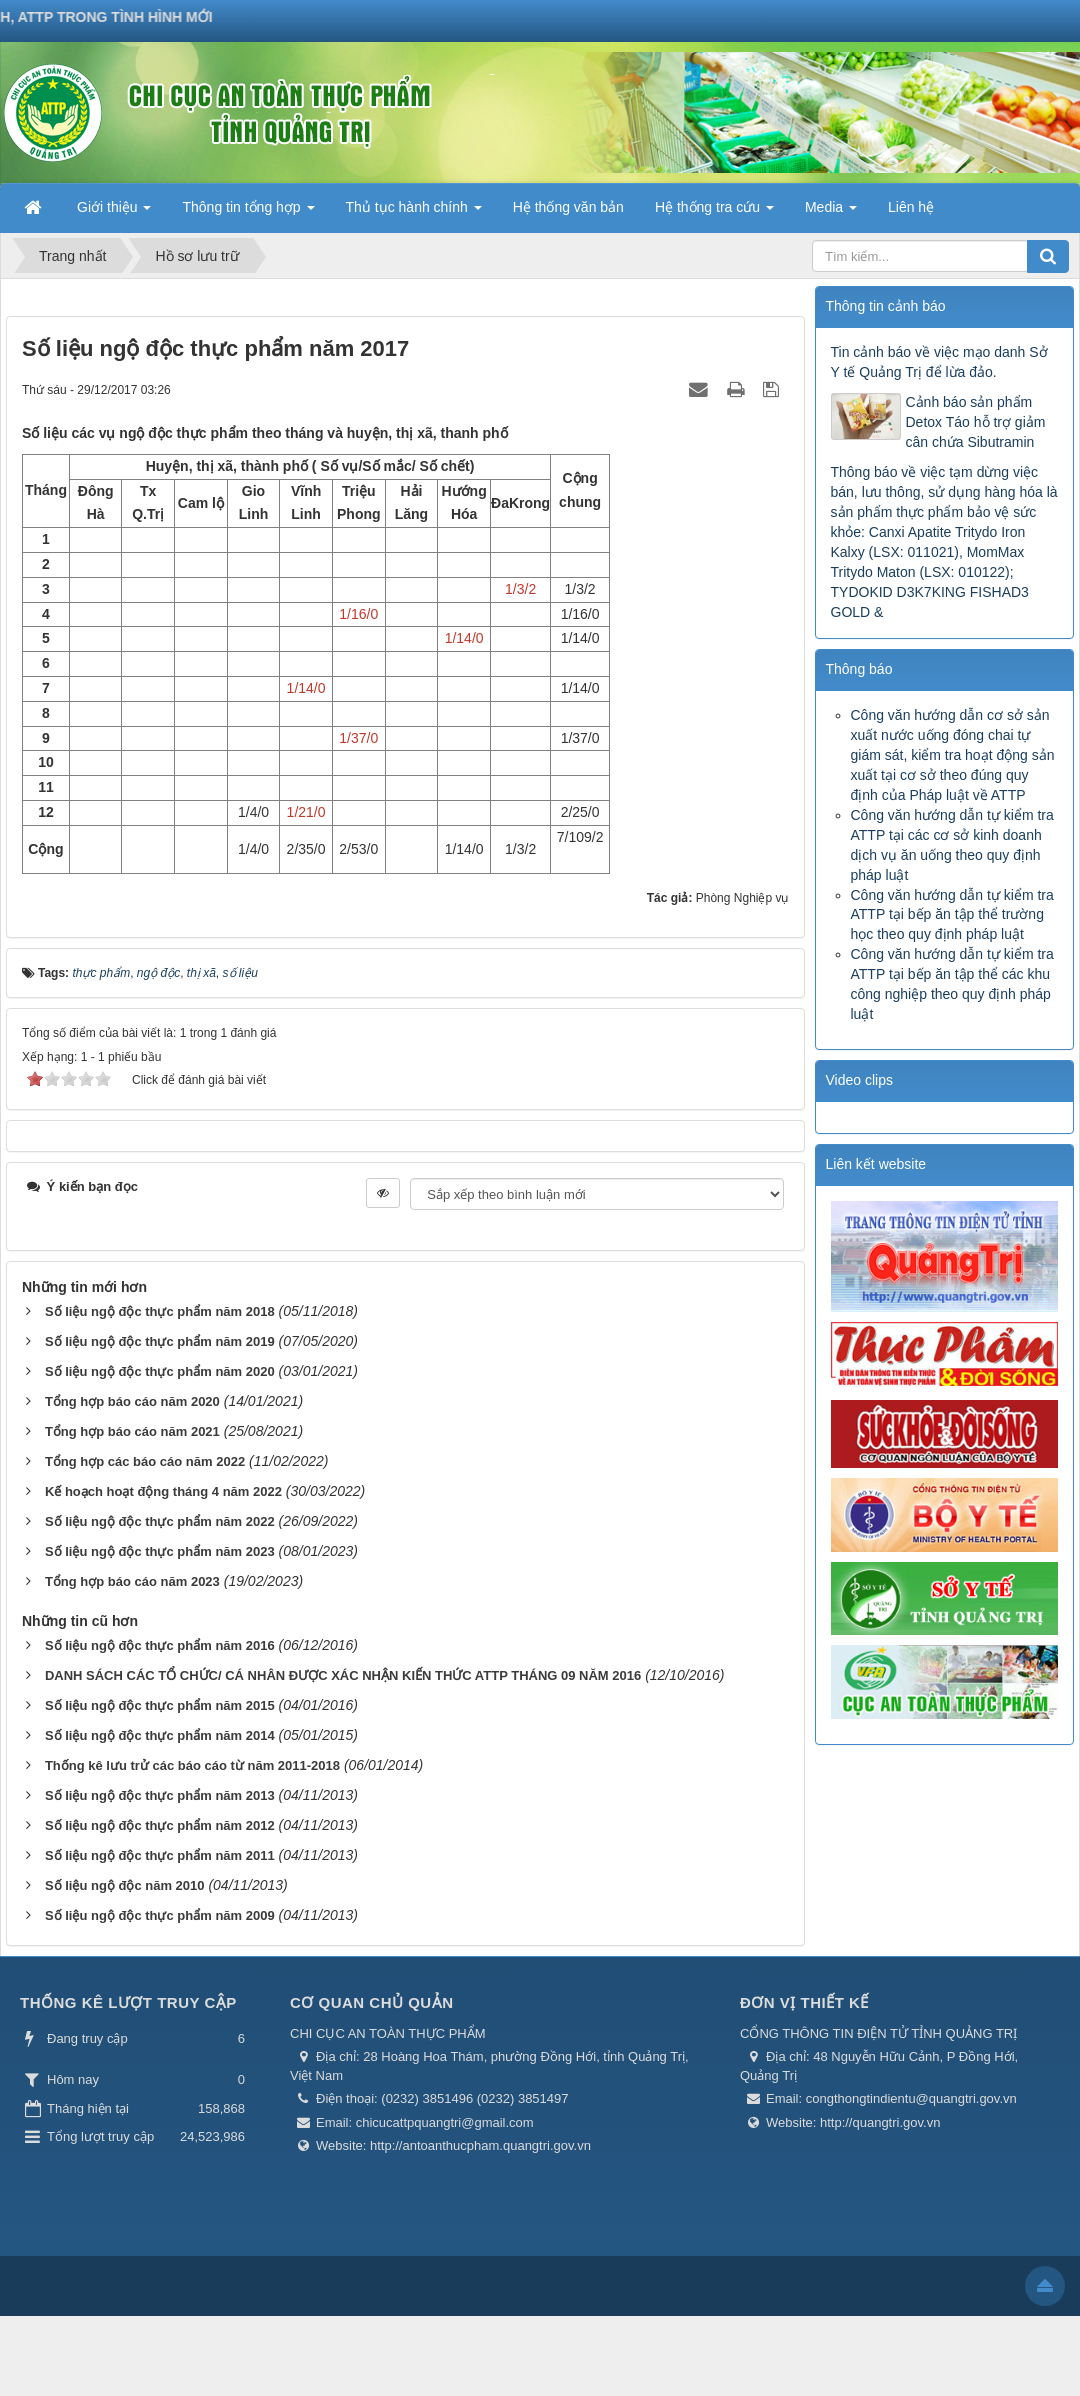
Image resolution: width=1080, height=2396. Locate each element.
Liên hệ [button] (911, 207)
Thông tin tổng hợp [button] (248, 213)
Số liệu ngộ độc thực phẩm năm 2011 (160, 1855)
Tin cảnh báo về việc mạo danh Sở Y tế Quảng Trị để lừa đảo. (939, 362)
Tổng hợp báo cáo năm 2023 (132, 1581)
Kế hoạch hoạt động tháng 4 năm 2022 (163, 1491)
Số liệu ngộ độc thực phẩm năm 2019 (160, 1341)
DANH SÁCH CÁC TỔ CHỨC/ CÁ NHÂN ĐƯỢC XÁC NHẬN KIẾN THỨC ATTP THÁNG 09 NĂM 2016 (343, 1675)
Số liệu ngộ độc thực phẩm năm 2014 (160, 1735)
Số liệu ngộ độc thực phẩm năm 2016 (160, 1645)
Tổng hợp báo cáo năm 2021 (132, 1431)
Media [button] (831, 213)
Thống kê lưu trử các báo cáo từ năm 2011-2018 (192, 1765)
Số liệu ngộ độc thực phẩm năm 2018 (160, 1311)
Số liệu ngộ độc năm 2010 (125, 1885)
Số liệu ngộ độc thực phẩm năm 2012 (160, 1825)
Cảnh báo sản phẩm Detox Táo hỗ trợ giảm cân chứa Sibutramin (976, 422)
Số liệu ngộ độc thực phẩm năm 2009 (160, 1915)
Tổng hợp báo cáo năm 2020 (132, 1401)
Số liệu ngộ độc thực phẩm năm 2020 (160, 1371)
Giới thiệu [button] (114, 213)
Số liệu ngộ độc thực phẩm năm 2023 (160, 1551)
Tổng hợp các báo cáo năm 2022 (145, 1461)
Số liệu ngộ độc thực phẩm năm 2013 (160, 1795)
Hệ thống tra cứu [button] (714, 213)
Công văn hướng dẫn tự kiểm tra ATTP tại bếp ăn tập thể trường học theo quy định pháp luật (952, 915)
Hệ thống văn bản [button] (568, 207)
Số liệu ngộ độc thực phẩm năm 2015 (160, 1705)
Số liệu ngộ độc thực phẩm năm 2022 (160, 1521)
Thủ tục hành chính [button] (414, 213)
